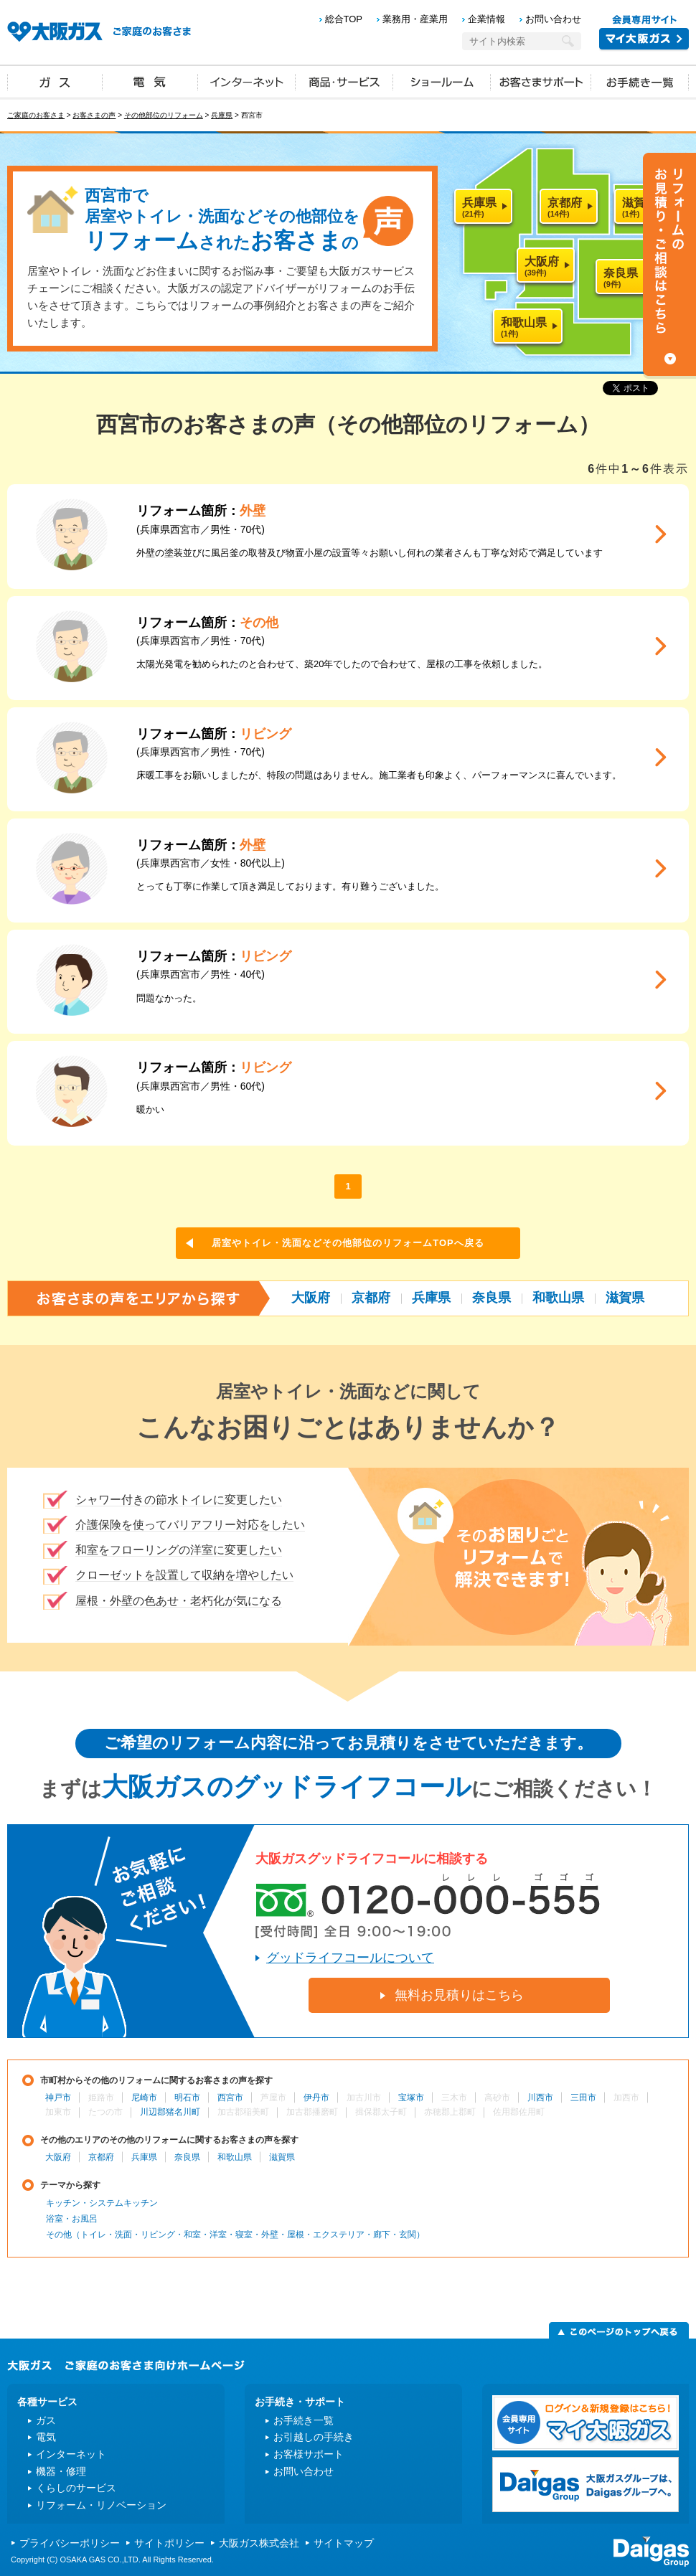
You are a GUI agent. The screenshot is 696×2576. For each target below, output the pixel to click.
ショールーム (442, 81)
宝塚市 (411, 2098)
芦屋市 (273, 2098)
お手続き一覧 (640, 81)
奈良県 (491, 1298)
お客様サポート (308, 2454)
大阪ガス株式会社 (259, 2543)
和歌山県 (558, 1298)
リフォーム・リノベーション (101, 2505)
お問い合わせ (553, 19)
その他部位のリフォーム (163, 115)
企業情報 (486, 19)
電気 (150, 81)
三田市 (583, 2098)
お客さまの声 (94, 115)
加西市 (626, 2098)
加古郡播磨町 (312, 2112)
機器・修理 (61, 2471)
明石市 (187, 2098)
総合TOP (344, 19)
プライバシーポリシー (69, 2543)
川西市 (540, 2098)
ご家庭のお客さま (36, 115)
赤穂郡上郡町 (450, 2112)
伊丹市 (316, 2098)
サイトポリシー (169, 2543)
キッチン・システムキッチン (102, 2203)
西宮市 (230, 2098)
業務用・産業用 (415, 19)
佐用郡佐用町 (519, 2112)
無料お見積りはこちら (459, 1995)
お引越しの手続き (313, 2437)
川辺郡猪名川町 (170, 2112)
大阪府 (310, 1298)
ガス (55, 81)
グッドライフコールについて (350, 1957)
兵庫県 (221, 115)
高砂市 (497, 2098)
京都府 (371, 1298)
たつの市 (105, 2112)
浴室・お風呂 (72, 2219)
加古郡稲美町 (243, 2112)
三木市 (454, 2098)
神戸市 (58, 2098)
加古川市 (364, 2098)
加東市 (58, 2112)
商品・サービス (344, 81)
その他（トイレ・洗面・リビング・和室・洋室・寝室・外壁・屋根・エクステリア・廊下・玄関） (235, 2235)
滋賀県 (625, 1298)
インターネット (247, 81)
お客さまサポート (541, 81)
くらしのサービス (76, 2488)
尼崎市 (144, 2098)
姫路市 (101, 2098)
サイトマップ (344, 2543)
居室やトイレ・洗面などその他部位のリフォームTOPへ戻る (348, 1242)
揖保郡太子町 (381, 2112)
